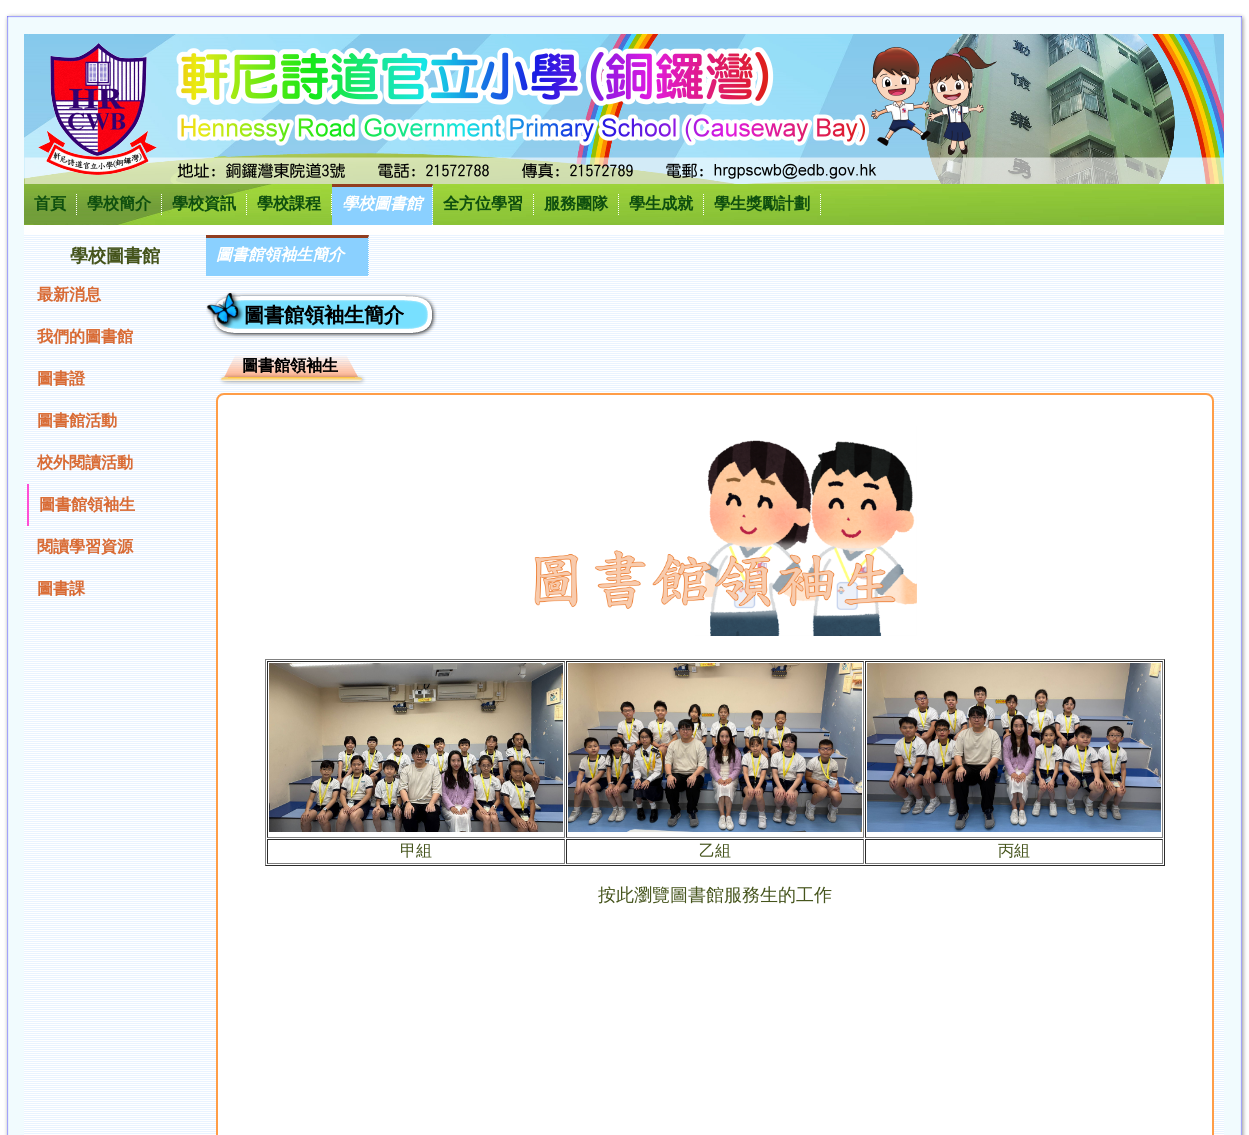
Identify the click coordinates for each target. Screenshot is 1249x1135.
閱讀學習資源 (85, 546)
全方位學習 (483, 203)
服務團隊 (576, 203)
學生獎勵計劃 (762, 203)
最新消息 (69, 294)
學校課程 (289, 203)
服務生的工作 (778, 895)
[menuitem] (287, 255)
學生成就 (661, 203)
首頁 (50, 203)
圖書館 (697, 895)
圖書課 (61, 588)
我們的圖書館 (85, 336)
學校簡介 (119, 203)
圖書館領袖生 (87, 504)
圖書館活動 (77, 420)
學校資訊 (204, 203)
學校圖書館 (382, 203)
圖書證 (61, 378)
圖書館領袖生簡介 (280, 254)
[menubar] (287, 255)
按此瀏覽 (634, 895)
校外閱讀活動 (85, 462)
